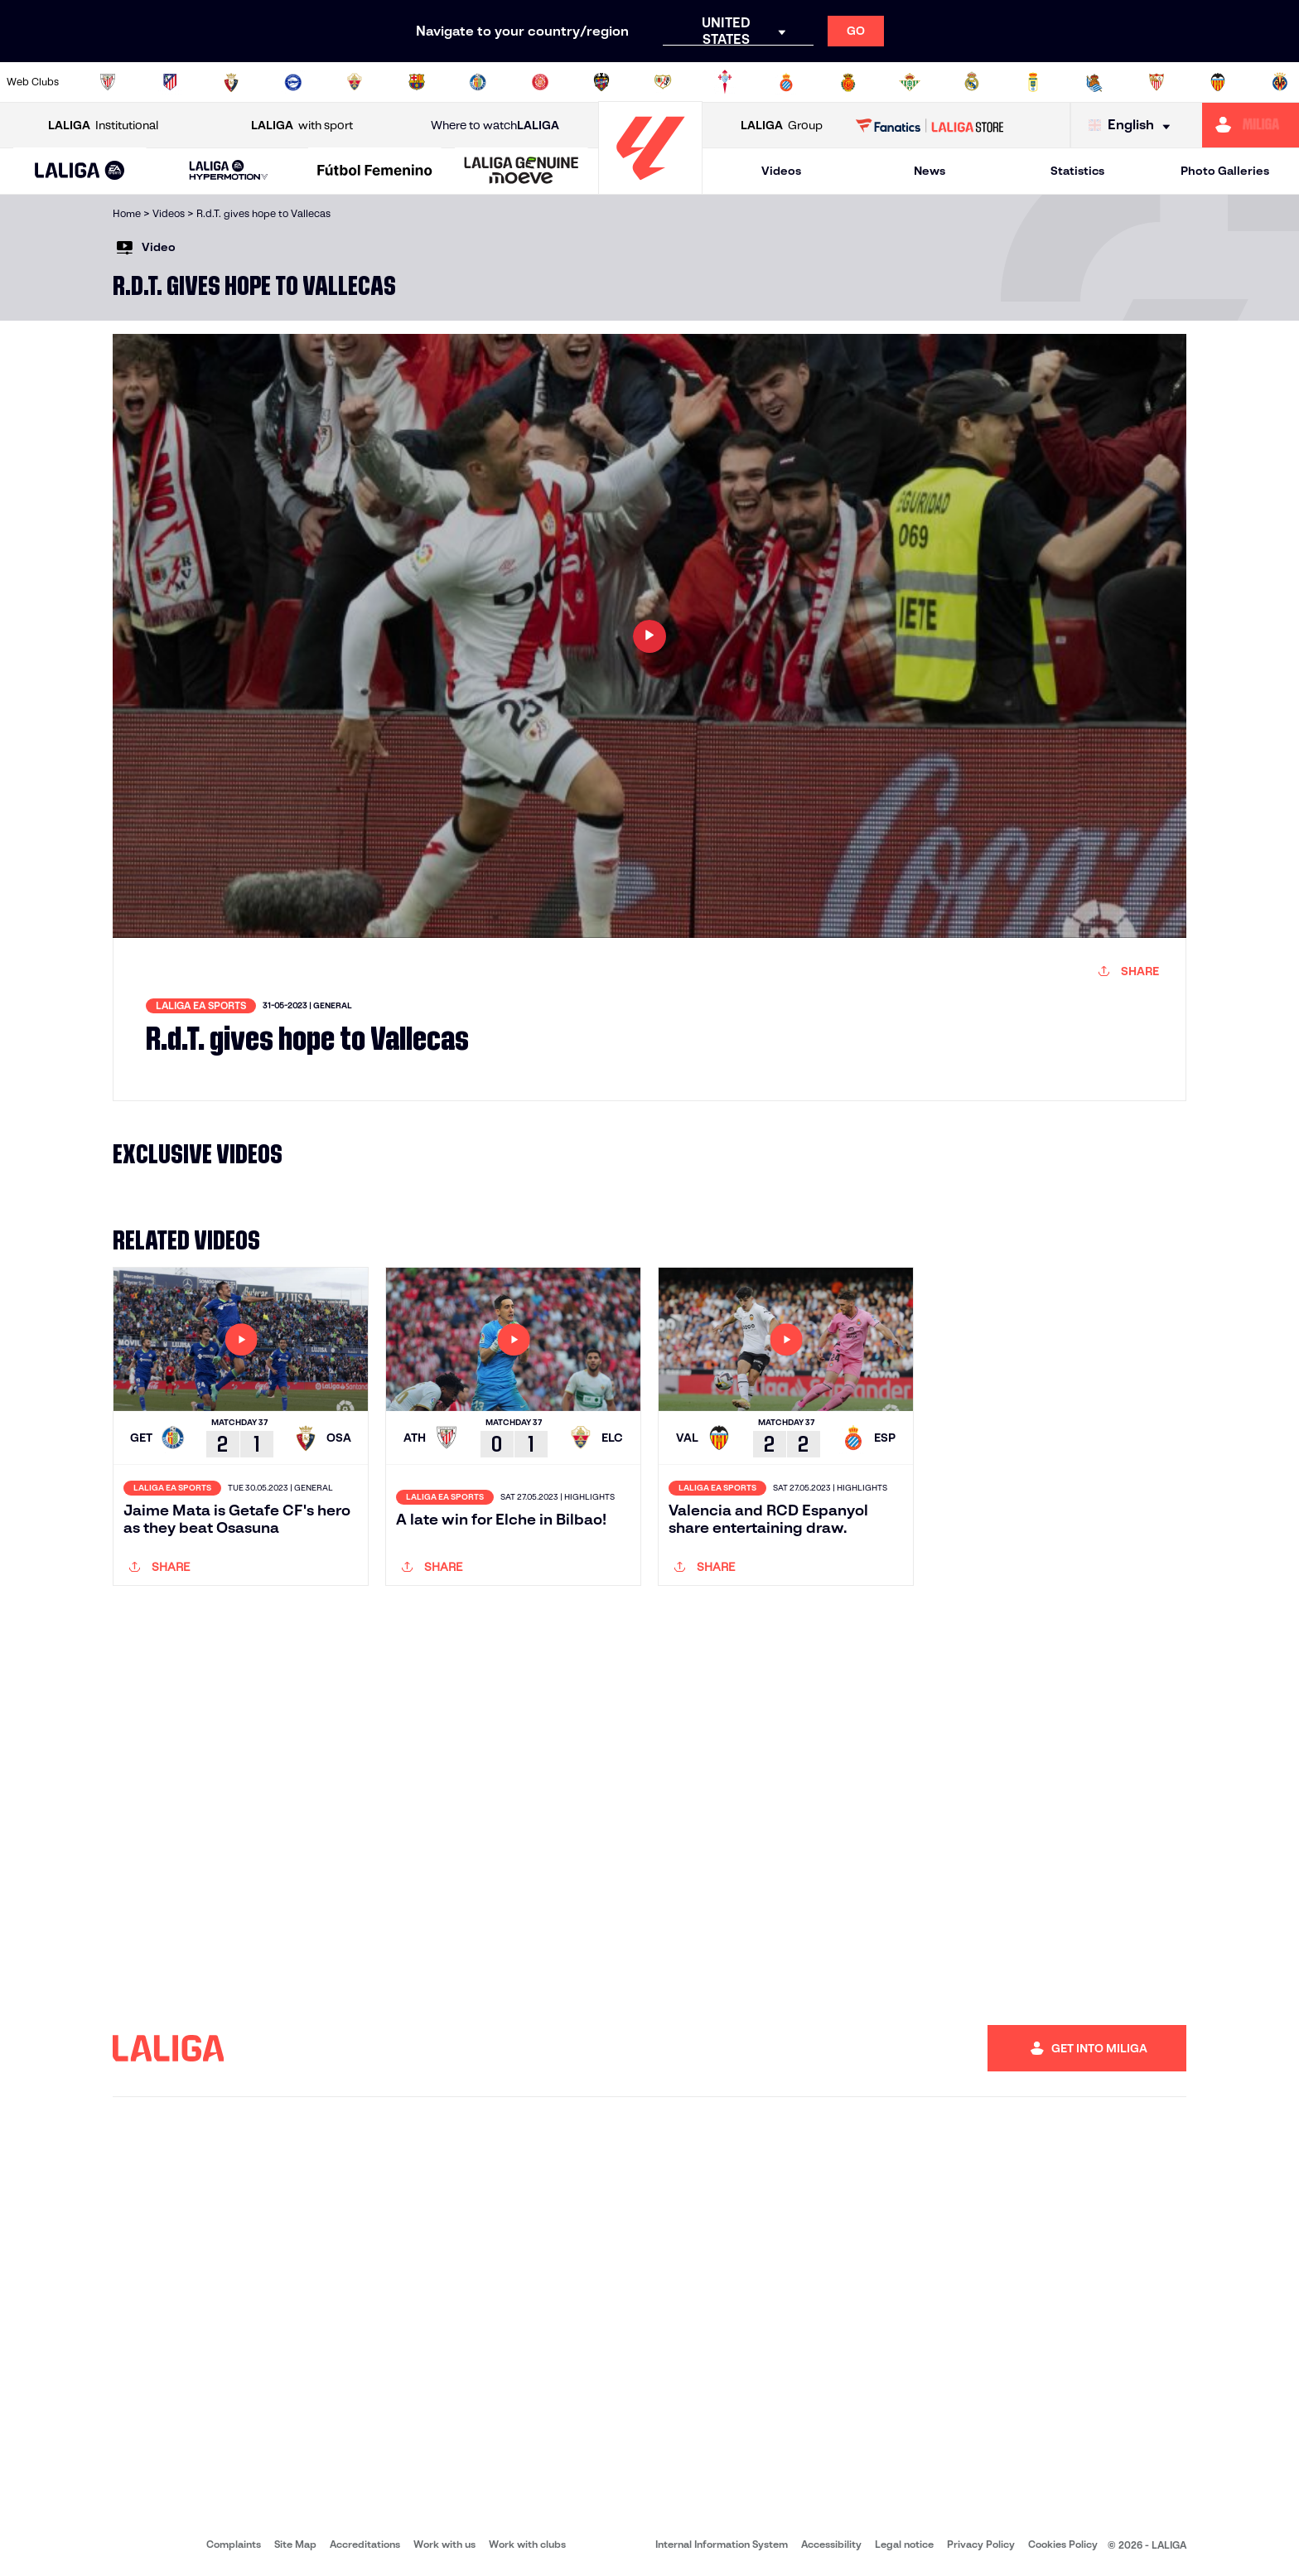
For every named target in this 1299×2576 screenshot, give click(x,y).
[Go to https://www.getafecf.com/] (478, 82)
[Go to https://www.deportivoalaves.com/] (293, 82)
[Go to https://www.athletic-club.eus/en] (107, 82)
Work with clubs (527, 2544)
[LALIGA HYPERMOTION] (229, 171)
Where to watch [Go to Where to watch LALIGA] (495, 125)
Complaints (233, 2544)
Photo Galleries (1225, 170)
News (929, 170)
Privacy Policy (981, 2544)
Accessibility (831, 2544)
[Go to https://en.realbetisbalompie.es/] (909, 82)
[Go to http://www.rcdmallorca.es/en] (848, 82)
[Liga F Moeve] (375, 171)
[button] (80, 171)
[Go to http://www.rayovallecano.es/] (662, 82)
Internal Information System (721, 2544)
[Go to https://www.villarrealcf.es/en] (1280, 82)
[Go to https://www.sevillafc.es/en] (1156, 82)
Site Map (295, 2544)
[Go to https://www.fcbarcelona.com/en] (416, 82)
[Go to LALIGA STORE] (930, 125)
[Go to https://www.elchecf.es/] (354, 82)
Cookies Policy (1063, 2544)
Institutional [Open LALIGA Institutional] (103, 125)
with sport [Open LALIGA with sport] (302, 125)
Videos (781, 170)
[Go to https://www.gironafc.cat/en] (540, 82)
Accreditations (365, 2544)
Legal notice (904, 2544)
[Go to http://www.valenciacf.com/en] (1217, 82)
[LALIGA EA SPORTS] (80, 171)
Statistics (1077, 170)
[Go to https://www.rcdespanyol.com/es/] (786, 82)
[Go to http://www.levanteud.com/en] (601, 82)
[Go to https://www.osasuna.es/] (231, 82)
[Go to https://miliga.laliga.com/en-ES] (1250, 125)
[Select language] (1133, 125)
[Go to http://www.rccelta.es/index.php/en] (724, 82)
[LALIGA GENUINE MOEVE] (522, 171)
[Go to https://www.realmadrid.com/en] (971, 82)
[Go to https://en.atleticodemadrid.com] (169, 82)
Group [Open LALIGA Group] (782, 125)
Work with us (444, 2544)
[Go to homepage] (650, 187)
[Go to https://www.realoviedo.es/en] (1033, 82)
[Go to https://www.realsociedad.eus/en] (1094, 82)
